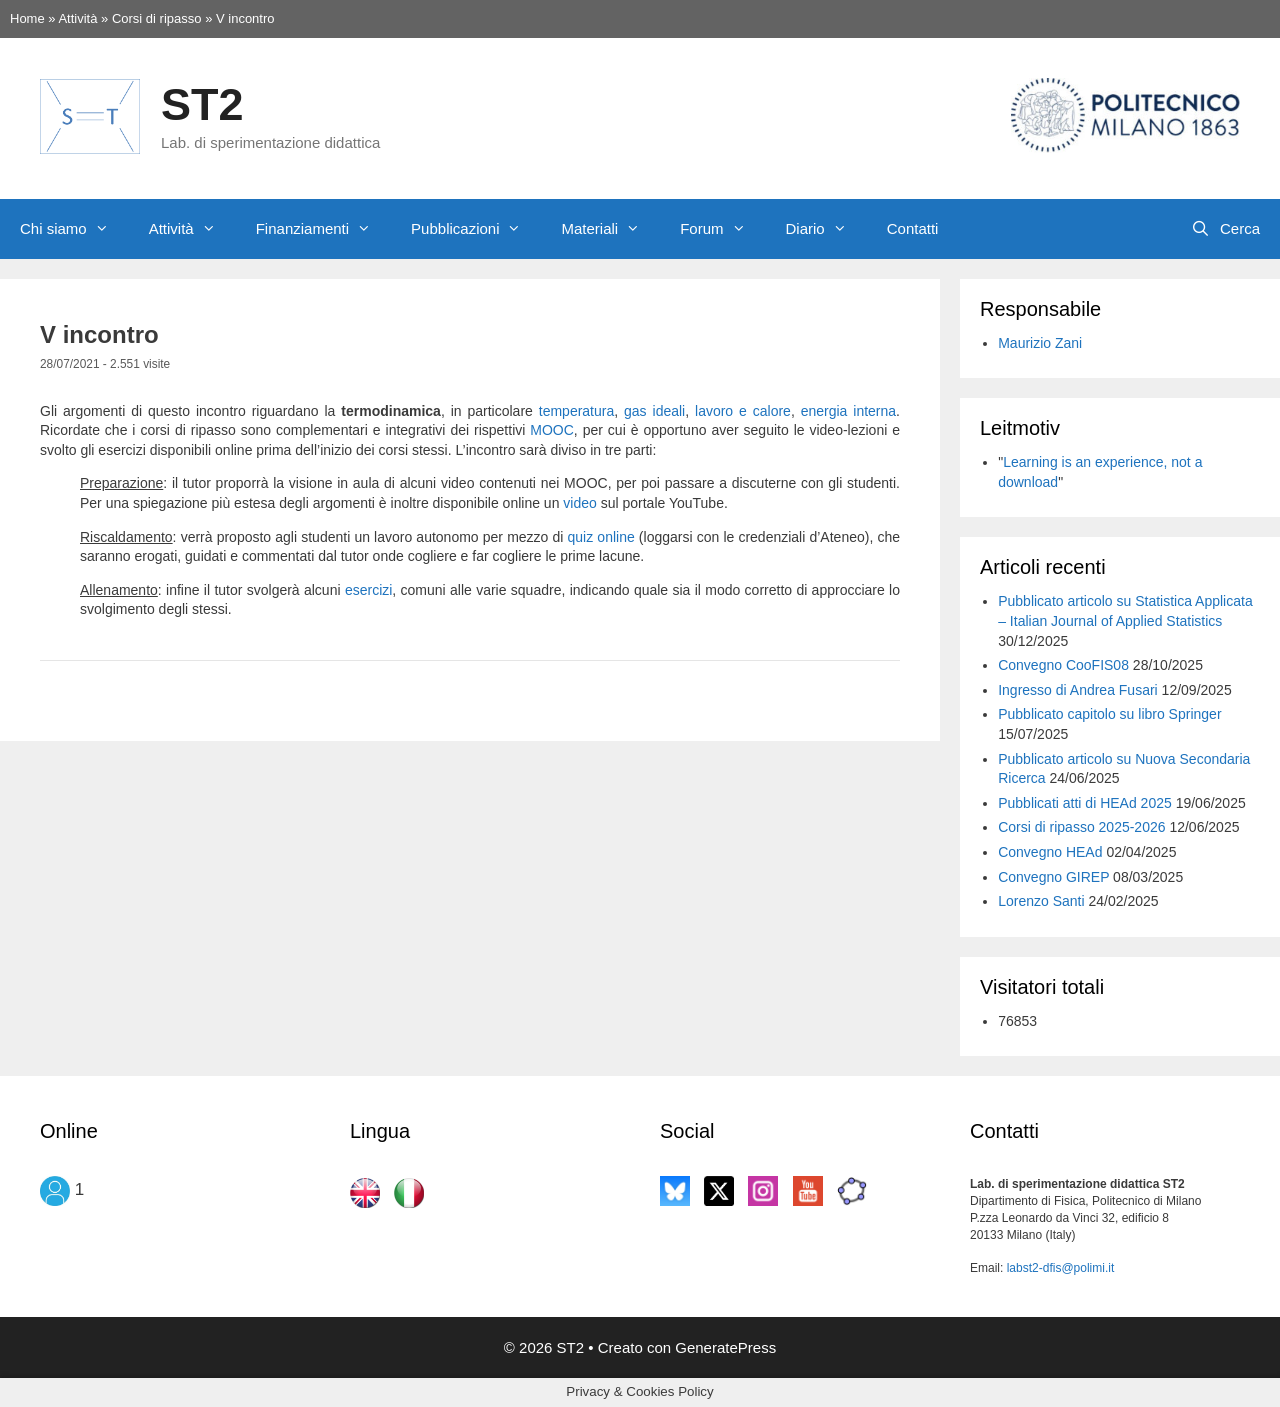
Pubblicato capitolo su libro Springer (1109, 714)
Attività (192, 229)
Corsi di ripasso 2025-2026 (1081, 827)
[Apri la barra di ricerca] (1225, 229)
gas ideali (654, 411)
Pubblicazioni (476, 229)
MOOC (552, 430)
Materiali (610, 229)
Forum (722, 229)
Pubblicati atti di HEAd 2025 (1085, 803)
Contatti (913, 228)
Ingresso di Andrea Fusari (1078, 690)
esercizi (368, 590)
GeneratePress (725, 1347)
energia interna (848, 411)
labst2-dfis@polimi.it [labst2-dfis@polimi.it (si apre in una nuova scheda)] (1061, 1268)
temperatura (576, 411)
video (579, 503)
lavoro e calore (743, 411)
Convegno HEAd (1050, 852)
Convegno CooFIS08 (1063, 665)
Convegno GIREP (1053, 877)
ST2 (202, 104)
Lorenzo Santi (1041, 901)
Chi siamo (74, 229)
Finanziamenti (323, 229)
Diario (826, 229)
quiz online (601, 537)
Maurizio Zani (1040, 343)
